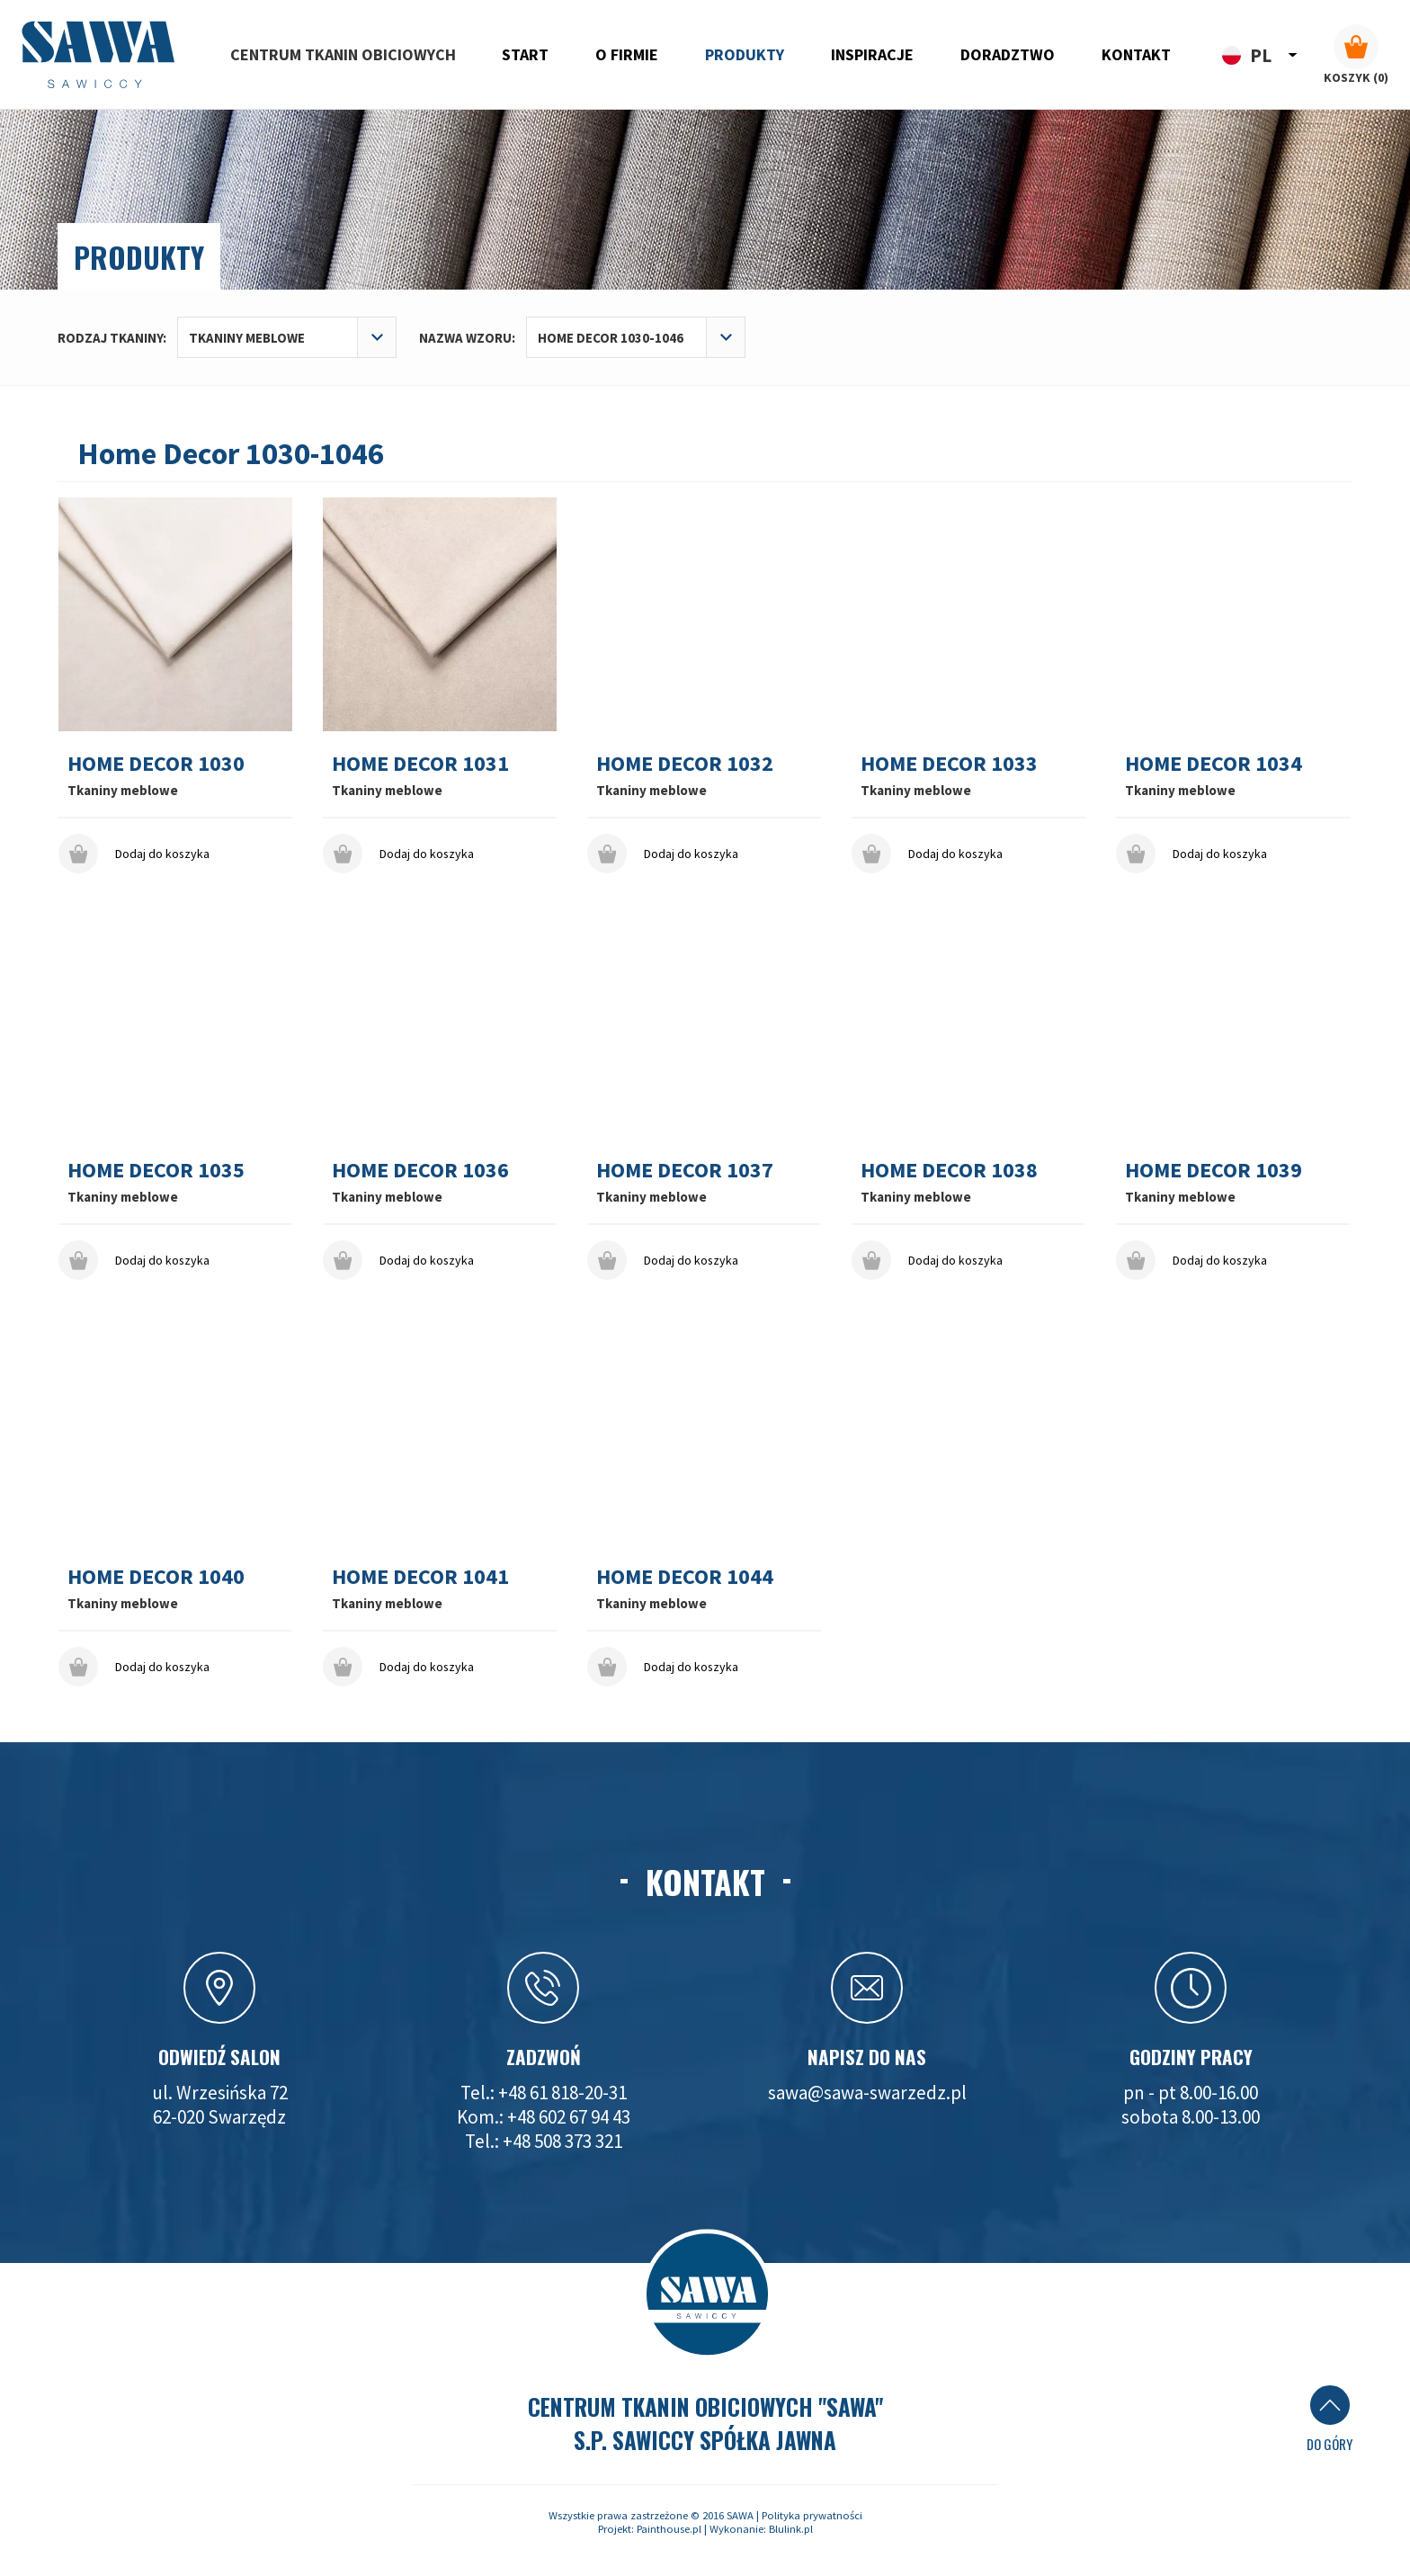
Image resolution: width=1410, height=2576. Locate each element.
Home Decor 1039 (1213, 1170)
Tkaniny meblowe (122, 790)
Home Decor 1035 (156, 1170)
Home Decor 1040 (156, 1576)
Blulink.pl (791, 2529)
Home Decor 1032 (684, 763)
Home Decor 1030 (156, 763)
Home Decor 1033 (949, 763)
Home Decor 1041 (420, 1576)
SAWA (740, 2515)
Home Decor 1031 (420, 763)
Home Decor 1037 (684, 1170)
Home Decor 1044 (684, 1576)
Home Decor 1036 (420, 1170)
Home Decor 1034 (1213, 763)
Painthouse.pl (669, 2529)
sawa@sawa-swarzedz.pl (867, 2092)
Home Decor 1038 (949, 1170)
